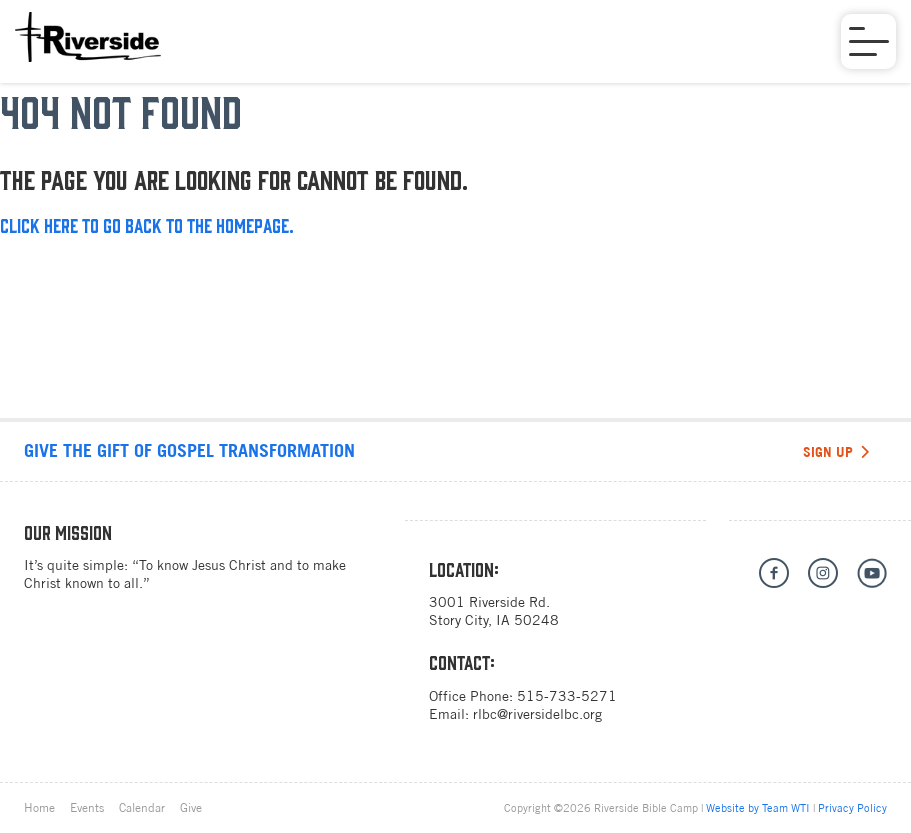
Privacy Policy (852, 808)
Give (191, 808)
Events (87, 808)
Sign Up (836, 451)
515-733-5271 (567, 696)
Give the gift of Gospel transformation (189, 450)
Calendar (142, 808)
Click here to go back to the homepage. (147, 224)
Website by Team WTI (758, 808)
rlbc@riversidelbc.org (537, 714)
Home (39, 808)
